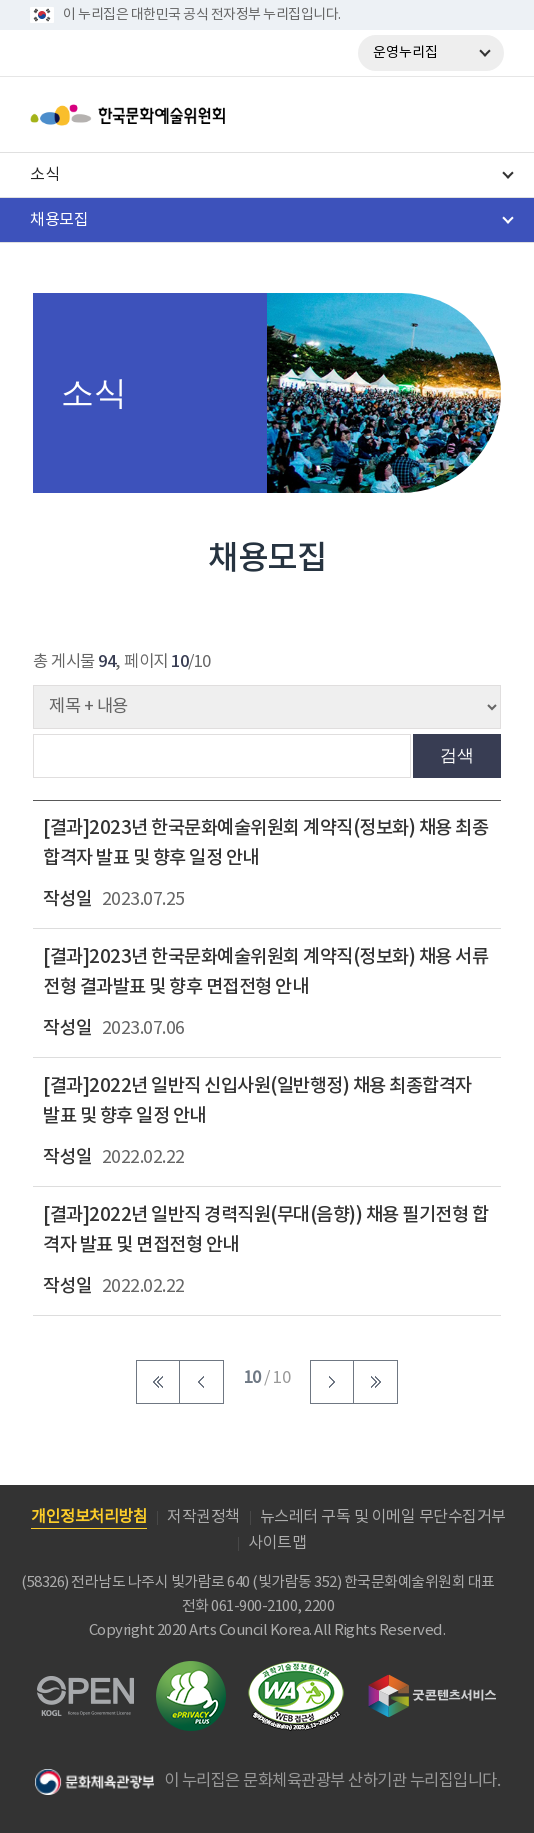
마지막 (376, 1382)
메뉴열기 (481, 115)
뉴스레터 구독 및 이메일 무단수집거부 (383, 1517)
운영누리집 (405, 53)
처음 (158, 1382)
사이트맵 (277, 1543)
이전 (202, 1382)
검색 (457, 755)
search (429, 115)
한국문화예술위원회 (178, 115)
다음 (332, 1382)
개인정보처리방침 (89, 1517)
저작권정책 (203, 1517)
